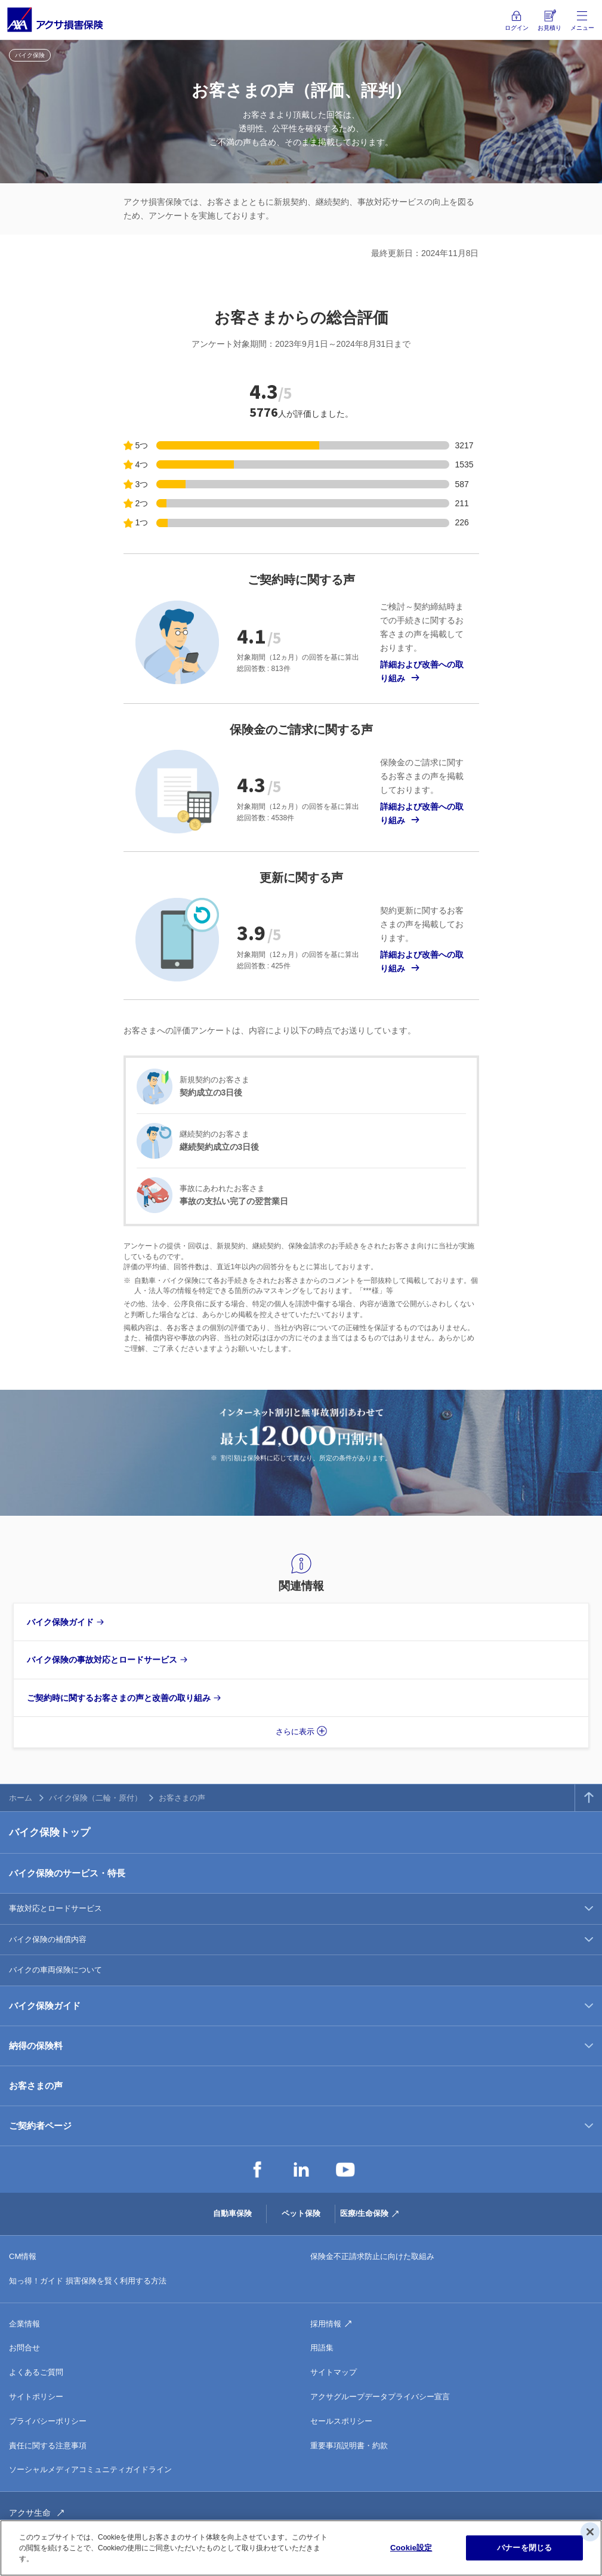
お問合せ (24, 2347)
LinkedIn (301, 2169)
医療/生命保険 (364, 2213)
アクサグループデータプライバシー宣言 (380, 2396)
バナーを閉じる (524, 2547)
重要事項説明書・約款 (349, 2445)
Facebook (257, 2169)
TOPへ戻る (588, 1797)
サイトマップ (333, 2372)
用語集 (322, 2347)
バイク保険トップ (49, 1832)
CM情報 (22, 2256)
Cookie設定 (411, 2547)
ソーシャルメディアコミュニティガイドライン (90, 2469)
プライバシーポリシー (48, 2421)
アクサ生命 (30, 2512)
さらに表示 (295, 1731)
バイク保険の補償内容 (48, 1939)
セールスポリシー (341, 2421)
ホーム (20, 1797)
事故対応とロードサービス (55, 1908)
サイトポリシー (36, 2396)
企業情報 (24, 2323)
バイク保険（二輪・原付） (95, 1797)
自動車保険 (232, 2213)
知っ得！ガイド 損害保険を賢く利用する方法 (87, 2280)
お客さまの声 (36, 2086)
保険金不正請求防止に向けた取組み (372, 2256)
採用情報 (325, 2323)
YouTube (345, 2169)
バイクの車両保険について (55, 1969)
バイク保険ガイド (45, 2006)
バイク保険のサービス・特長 (67, 1873)
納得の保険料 (36, 2046)
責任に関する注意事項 (48, 2445)
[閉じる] (590, 2531)
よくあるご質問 (36, 2372)
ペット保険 (301, 2213)
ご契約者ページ (40, 2125)
